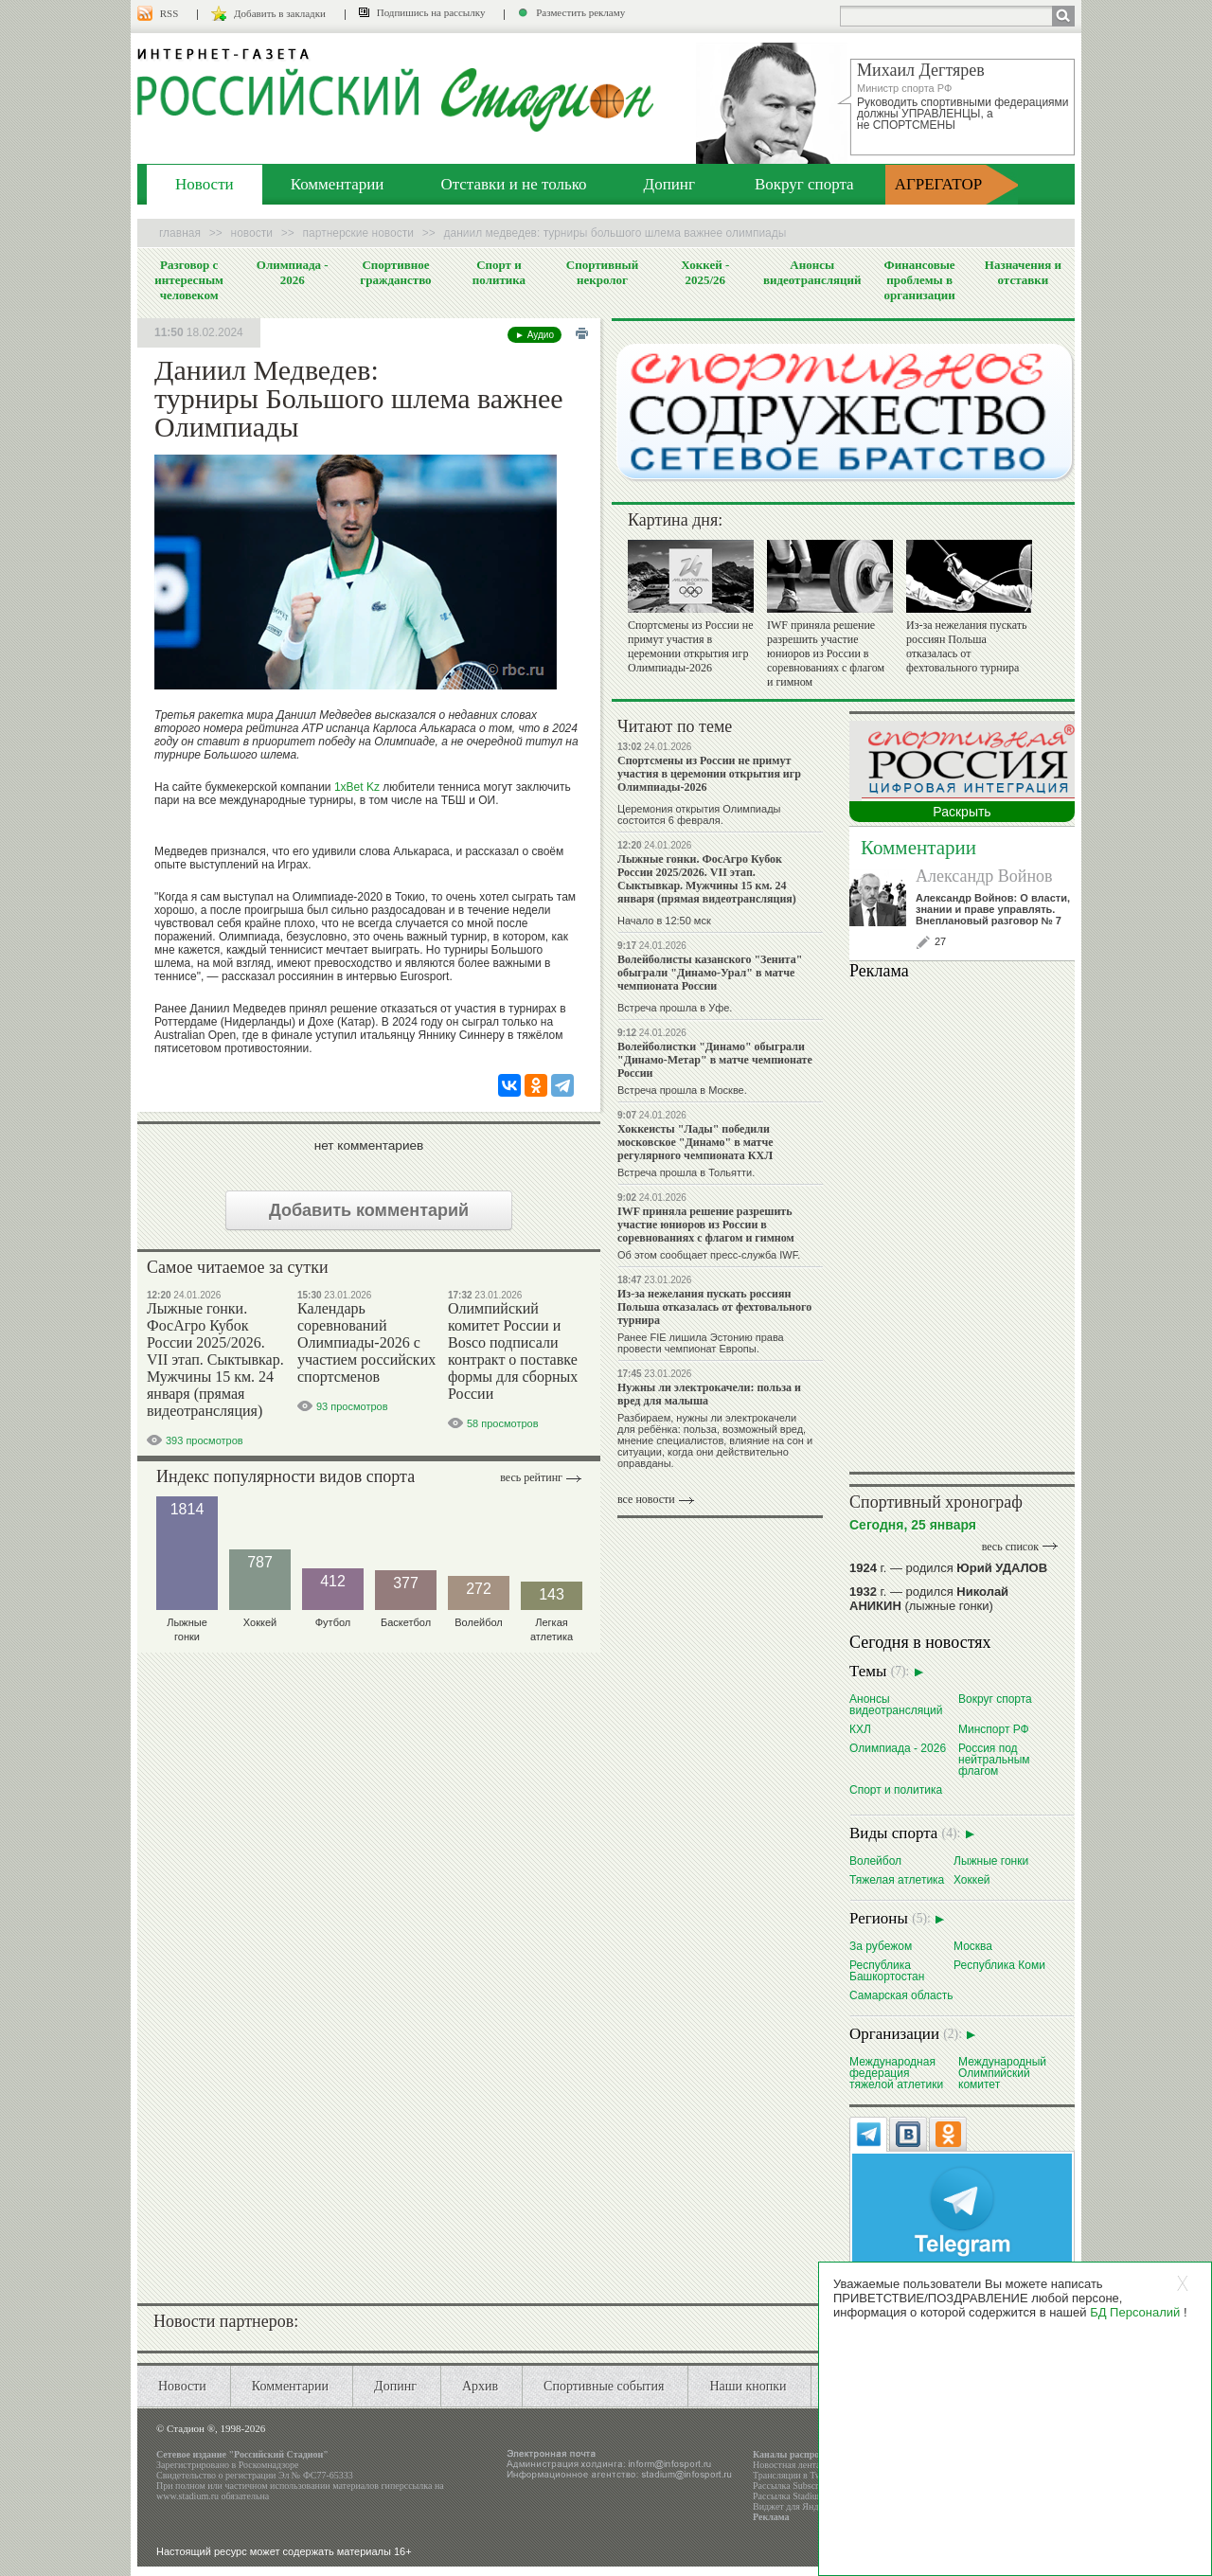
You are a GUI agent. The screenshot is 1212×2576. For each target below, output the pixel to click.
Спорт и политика (499, 272)
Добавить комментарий (369, 1210)
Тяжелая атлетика (896, 1879)
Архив (480, 2386)
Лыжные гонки (991, 1860)
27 (940, 941)
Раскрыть (961, 811)
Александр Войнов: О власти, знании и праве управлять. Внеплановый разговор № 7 (993, 909)
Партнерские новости (358, 233)
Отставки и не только (513, 184)
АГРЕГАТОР (939, 184)
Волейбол (875, 1860)
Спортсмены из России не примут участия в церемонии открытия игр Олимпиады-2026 (690, 646)
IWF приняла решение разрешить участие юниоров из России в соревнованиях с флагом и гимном (825, 653)
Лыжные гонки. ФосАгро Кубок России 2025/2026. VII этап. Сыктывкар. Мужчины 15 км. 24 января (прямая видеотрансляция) (215, 1359)
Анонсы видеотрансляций (812, 272)
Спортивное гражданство (395, 272)
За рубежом (880, 1946)
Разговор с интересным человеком (188, 280)
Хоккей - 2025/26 (705, 272)
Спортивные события (604, 2386)
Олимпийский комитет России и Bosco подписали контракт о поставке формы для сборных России (513, 1351)
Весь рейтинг (531, 1477)
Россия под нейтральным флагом (994, 1759)
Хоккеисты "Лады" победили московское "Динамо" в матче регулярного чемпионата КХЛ (695, 1142)
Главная (180, 233)
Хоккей (972, 1879)
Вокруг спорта (804, 184)
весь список (1010, 1546)
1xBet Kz (357, 787)
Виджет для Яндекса (794, 2506)
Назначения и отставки (1023, 272)
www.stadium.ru (187, 2496)
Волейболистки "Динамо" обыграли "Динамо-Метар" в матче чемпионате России (714, 1060)
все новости (646, 1499)
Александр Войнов (984, 876)
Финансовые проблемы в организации (918, 280)
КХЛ (860, 1729)
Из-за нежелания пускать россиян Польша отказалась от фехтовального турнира (966, 646)
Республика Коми (999, 1965)
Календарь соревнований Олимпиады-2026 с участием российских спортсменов (366, 1342)
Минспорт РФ (993, 1729)
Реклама (771, 2517)
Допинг (669, 184)
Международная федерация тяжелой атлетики (896, 2072)
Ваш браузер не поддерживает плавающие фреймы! (962, 1222)
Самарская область (901, 1995)
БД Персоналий (1135, 2312)
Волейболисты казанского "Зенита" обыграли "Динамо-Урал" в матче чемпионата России (709, 973)
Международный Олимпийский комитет (1002, 2072)
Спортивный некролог (602, 272)
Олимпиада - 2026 (293, 272)
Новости (204, 184)
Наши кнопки (747, 2386)
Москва (973, 1946)
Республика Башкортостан (886, 1970)
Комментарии (337, 184)
